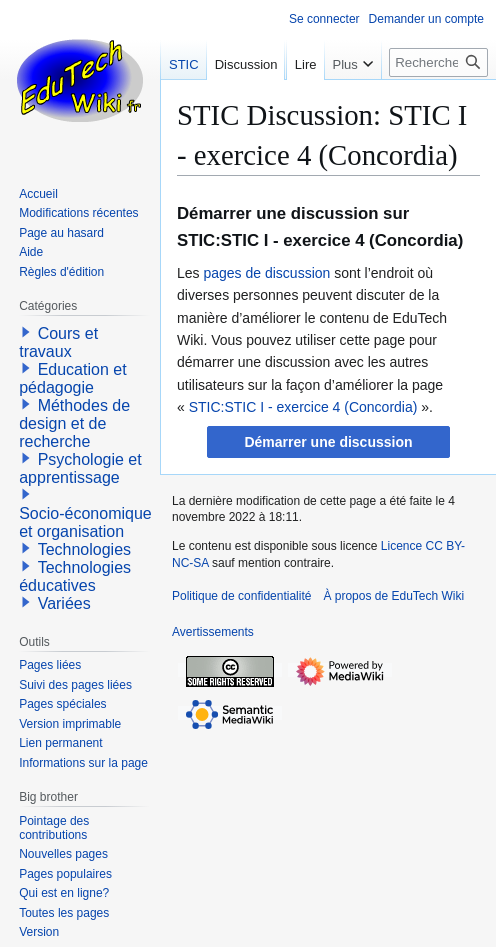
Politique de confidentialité (241, 596)
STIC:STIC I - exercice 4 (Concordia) (303, 407)
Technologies (84, 549)
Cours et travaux (58, 342)
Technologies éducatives (75, 576)
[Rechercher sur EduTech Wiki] (438, 102)
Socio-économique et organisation (85, 522)
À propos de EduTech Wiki (393, 596)
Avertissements (213, 632)
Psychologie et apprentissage (80, 468)
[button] (328, 442)
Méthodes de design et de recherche (74, 423)
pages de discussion (266, 273)
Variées (64, 603)
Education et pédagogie (72, 378)
